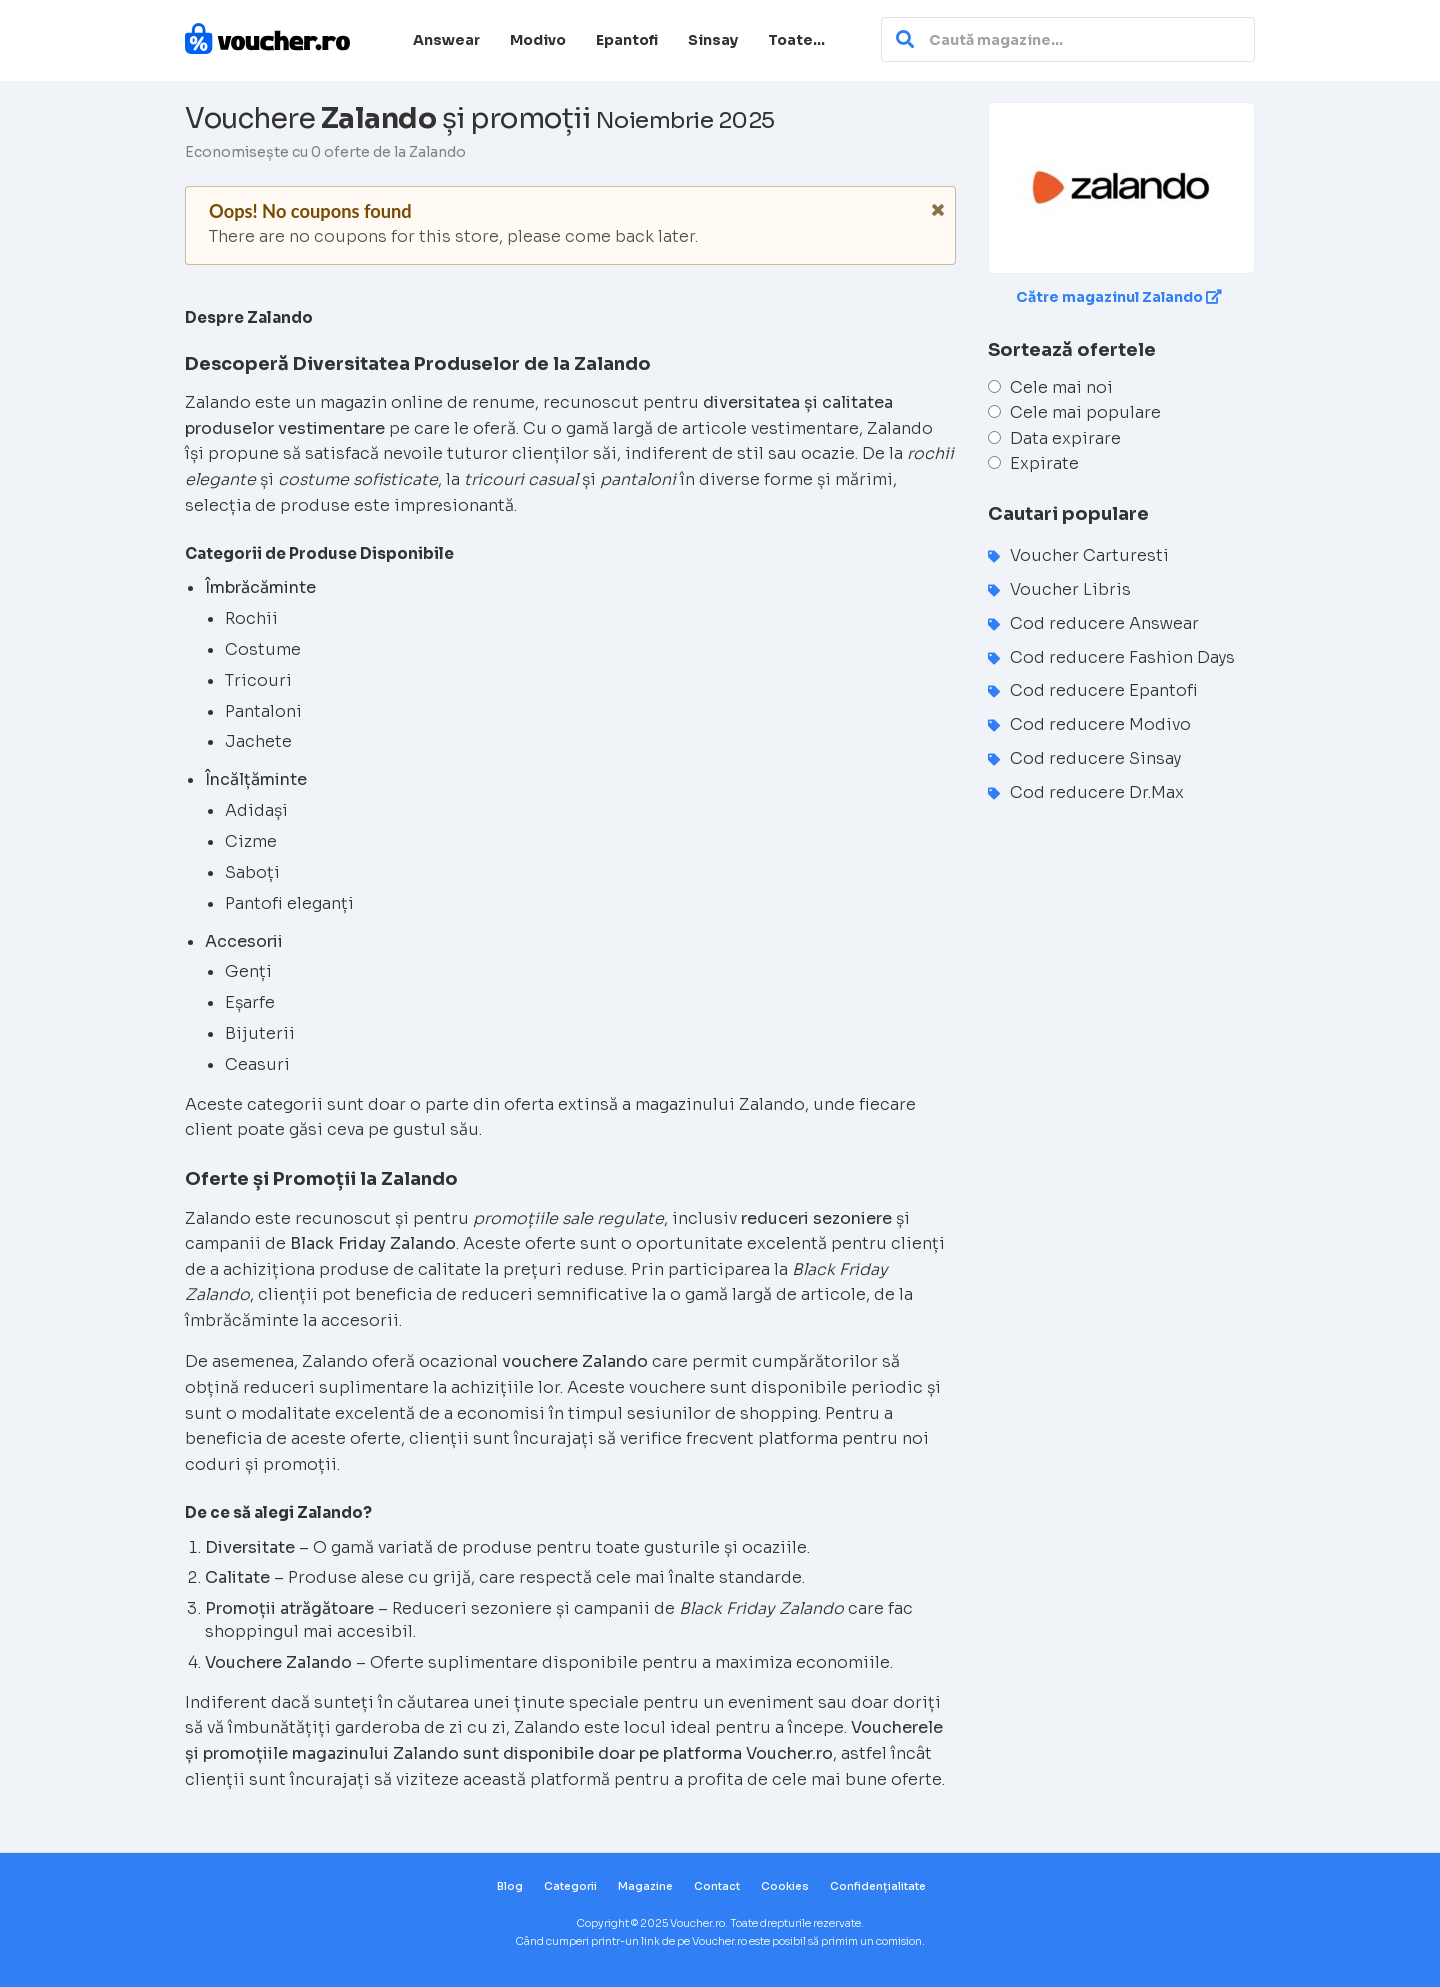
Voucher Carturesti (1089, 555)
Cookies (785, 1886)
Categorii (570, 1886)
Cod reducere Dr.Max (1097, 792)
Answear (446, 40)
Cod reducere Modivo (1100, 724)
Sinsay (713, 40)
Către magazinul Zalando (1119, 297)
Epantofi (627, 40)
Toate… (796, 40)
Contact (717, 1886)
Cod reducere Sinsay (1095, 758)
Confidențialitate (878, 1886)
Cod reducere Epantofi (1104, 690)
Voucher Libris (1070, 589)
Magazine (645, 1886)
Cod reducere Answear (1104, 623)
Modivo (538, 40)
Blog (510, 1886)
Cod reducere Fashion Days (1122, 657)
